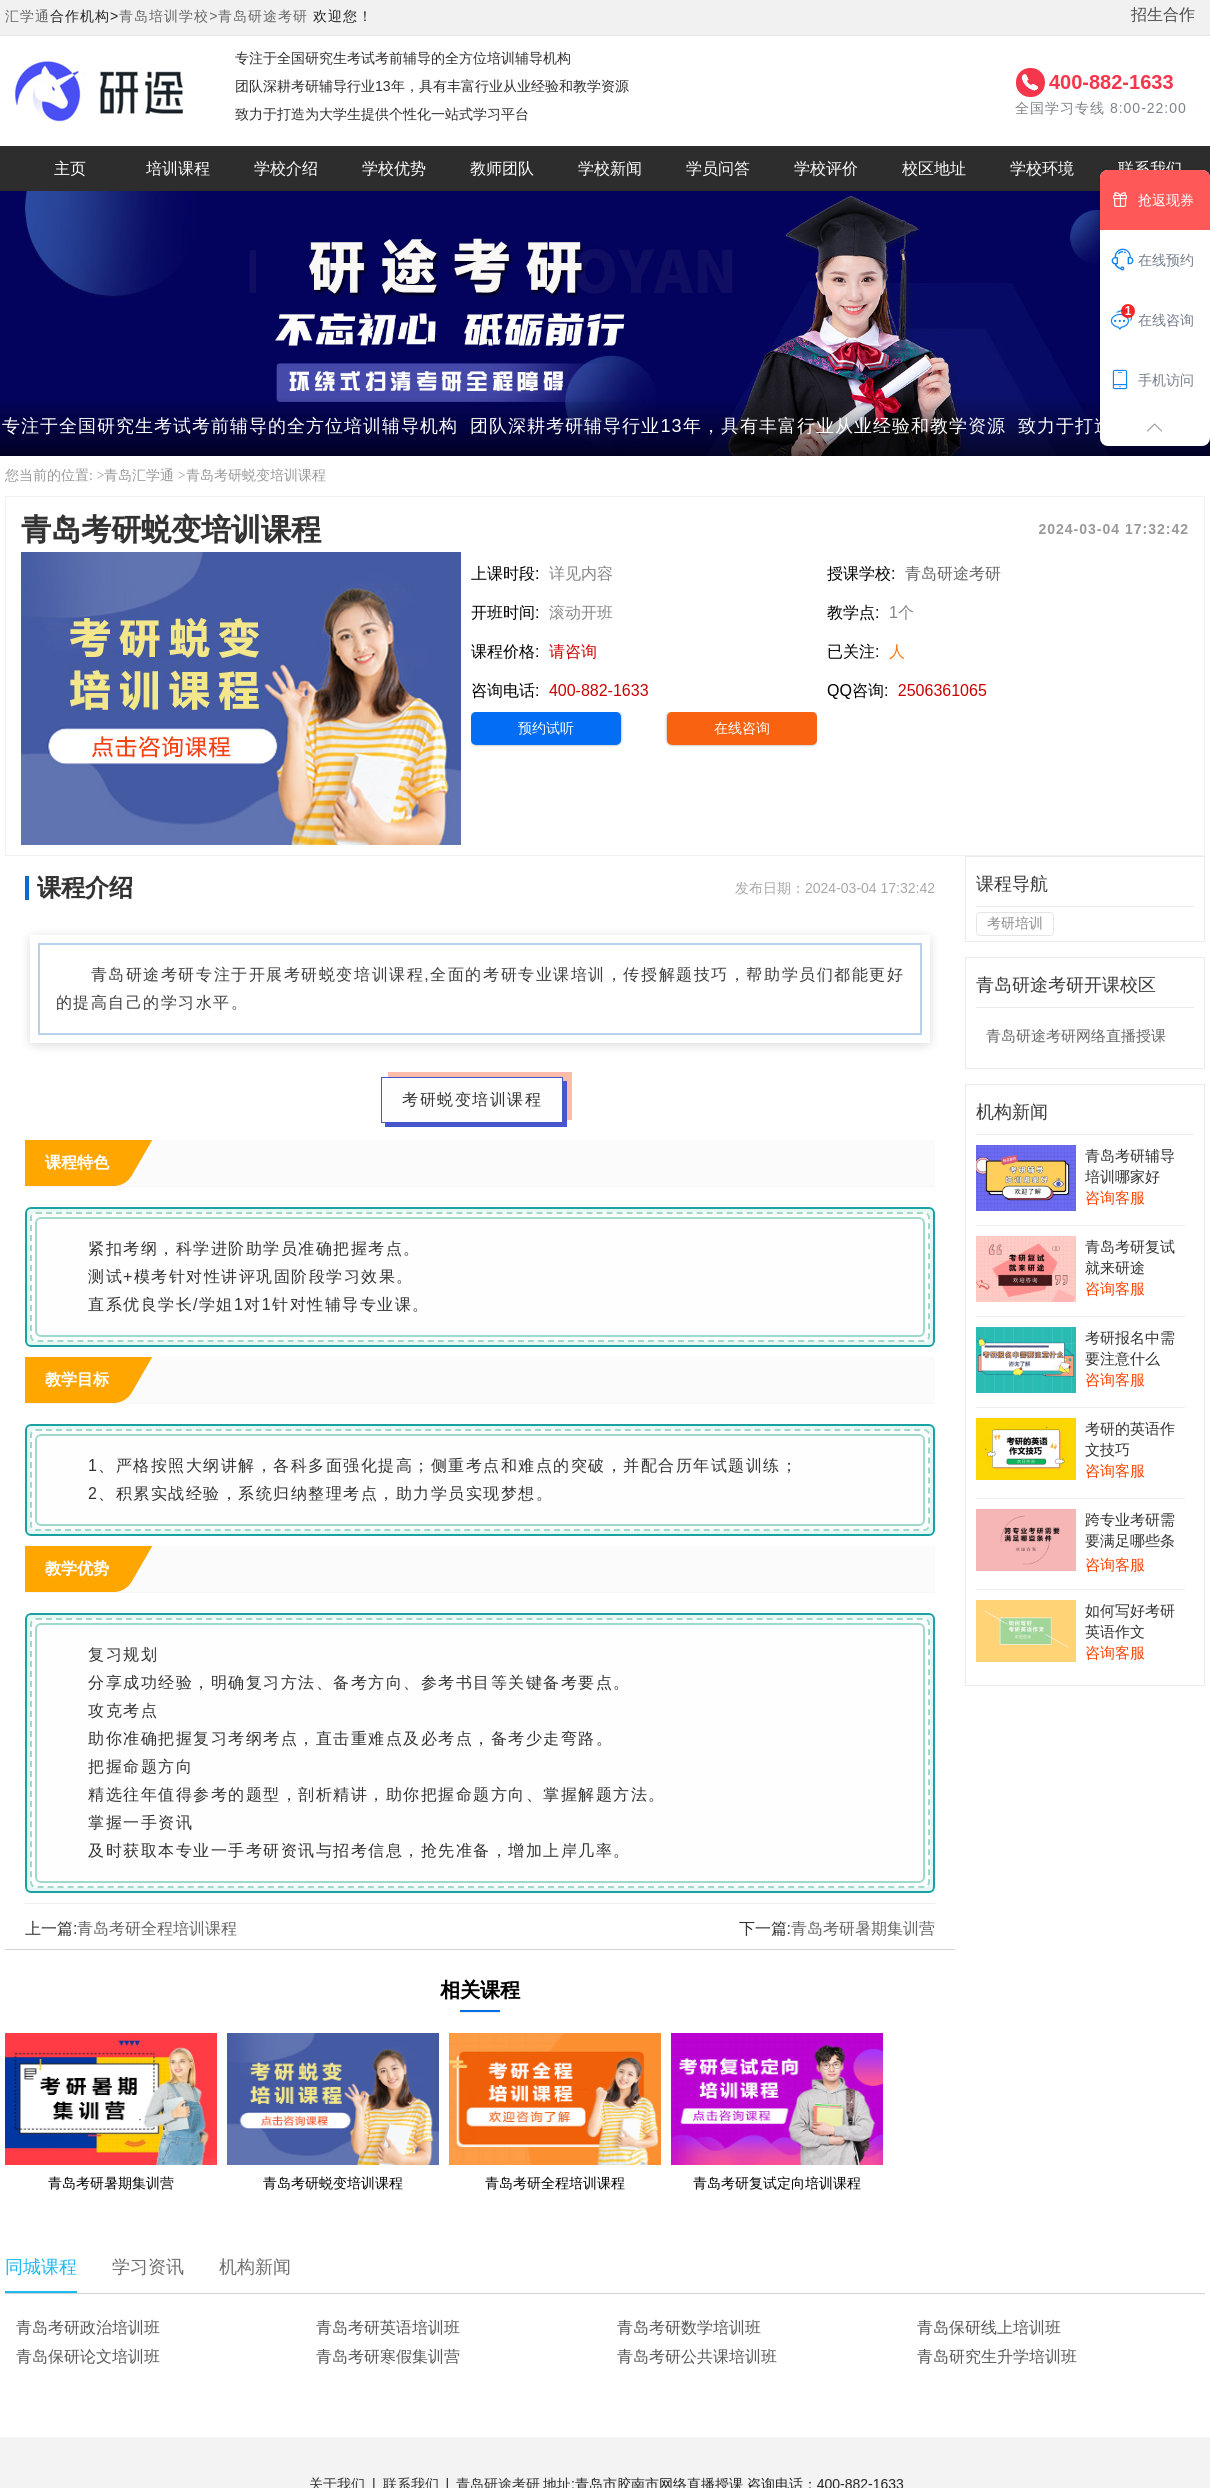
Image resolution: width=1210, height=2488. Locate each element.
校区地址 (934, 168)
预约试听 (546, 728)
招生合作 (1163, 14)
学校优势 (394, 168)
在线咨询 (742, 728)
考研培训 (1015, 923)
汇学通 (27, 16)
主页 (70, 168)
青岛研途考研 (263, 16)
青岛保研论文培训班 (88, 2356)
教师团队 (502, 168)
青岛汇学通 (139, 475)
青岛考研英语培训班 (388, 2327)
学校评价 (826, 168)
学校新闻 (610, 168)
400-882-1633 (1111, 82)
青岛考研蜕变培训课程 (256, 475)
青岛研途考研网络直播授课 (1076, 1035)
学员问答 (718, 168)
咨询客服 (1115, 1197)
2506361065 (942, 690)
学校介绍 (286, 168)
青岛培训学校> (168, 16)
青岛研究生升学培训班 (997, 2356)
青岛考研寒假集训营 (388, 2356)
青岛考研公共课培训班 (697, 2356)
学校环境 (1042, 168)
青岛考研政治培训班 (88, 2327)
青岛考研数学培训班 (689, 2327)
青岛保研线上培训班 (989, 2327)
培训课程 (178, 168)
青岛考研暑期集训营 (863, 1928)
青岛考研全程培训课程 (157, 1928)
